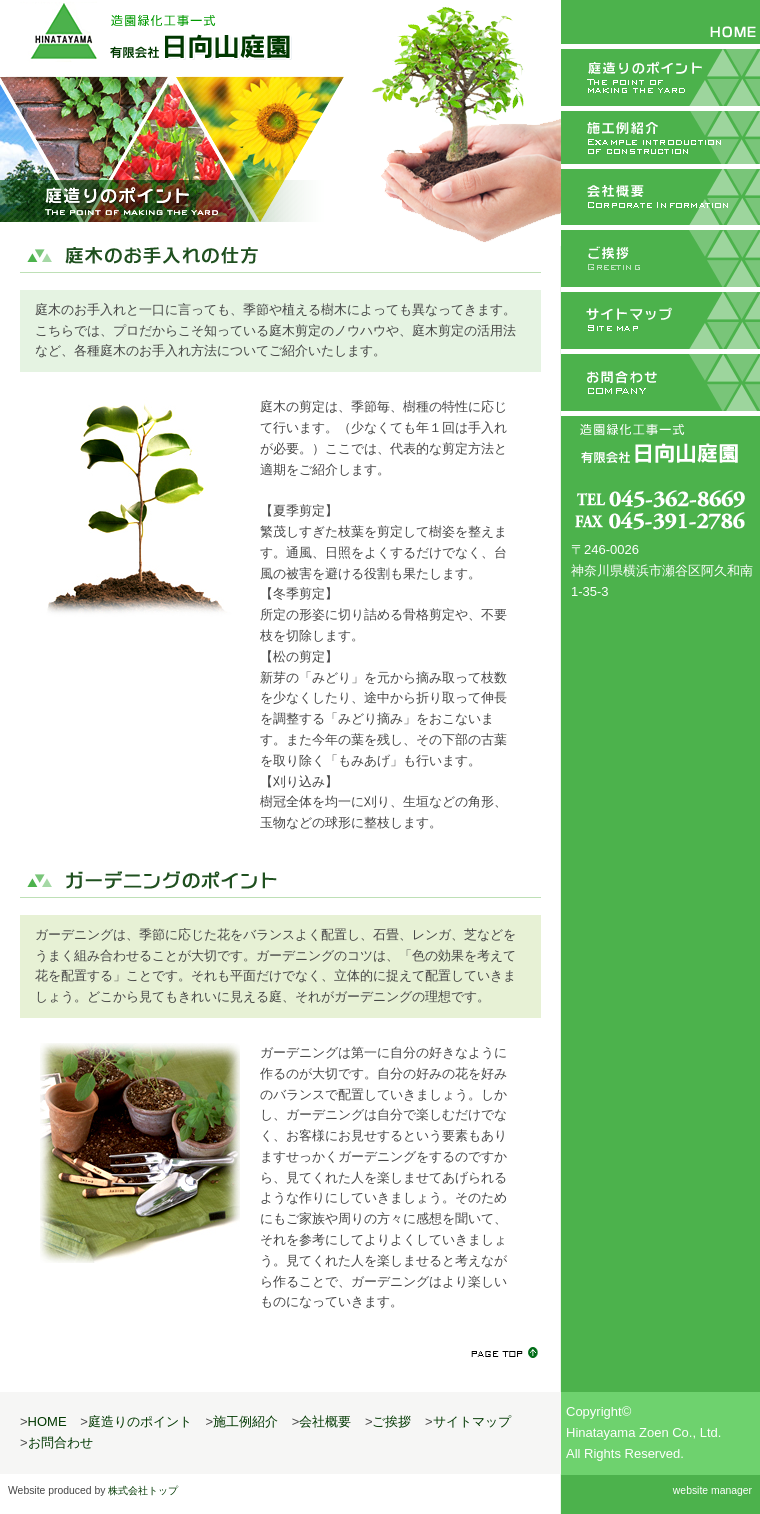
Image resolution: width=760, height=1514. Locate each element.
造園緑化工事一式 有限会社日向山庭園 (158, 32)
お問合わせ (660, 385)
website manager (712, 1490)
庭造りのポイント (660, 75)
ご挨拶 (660, 261)
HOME (660, 22)
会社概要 (660, 199)
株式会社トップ (143, 1490)
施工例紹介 (660, 137)
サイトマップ (660, 323)
